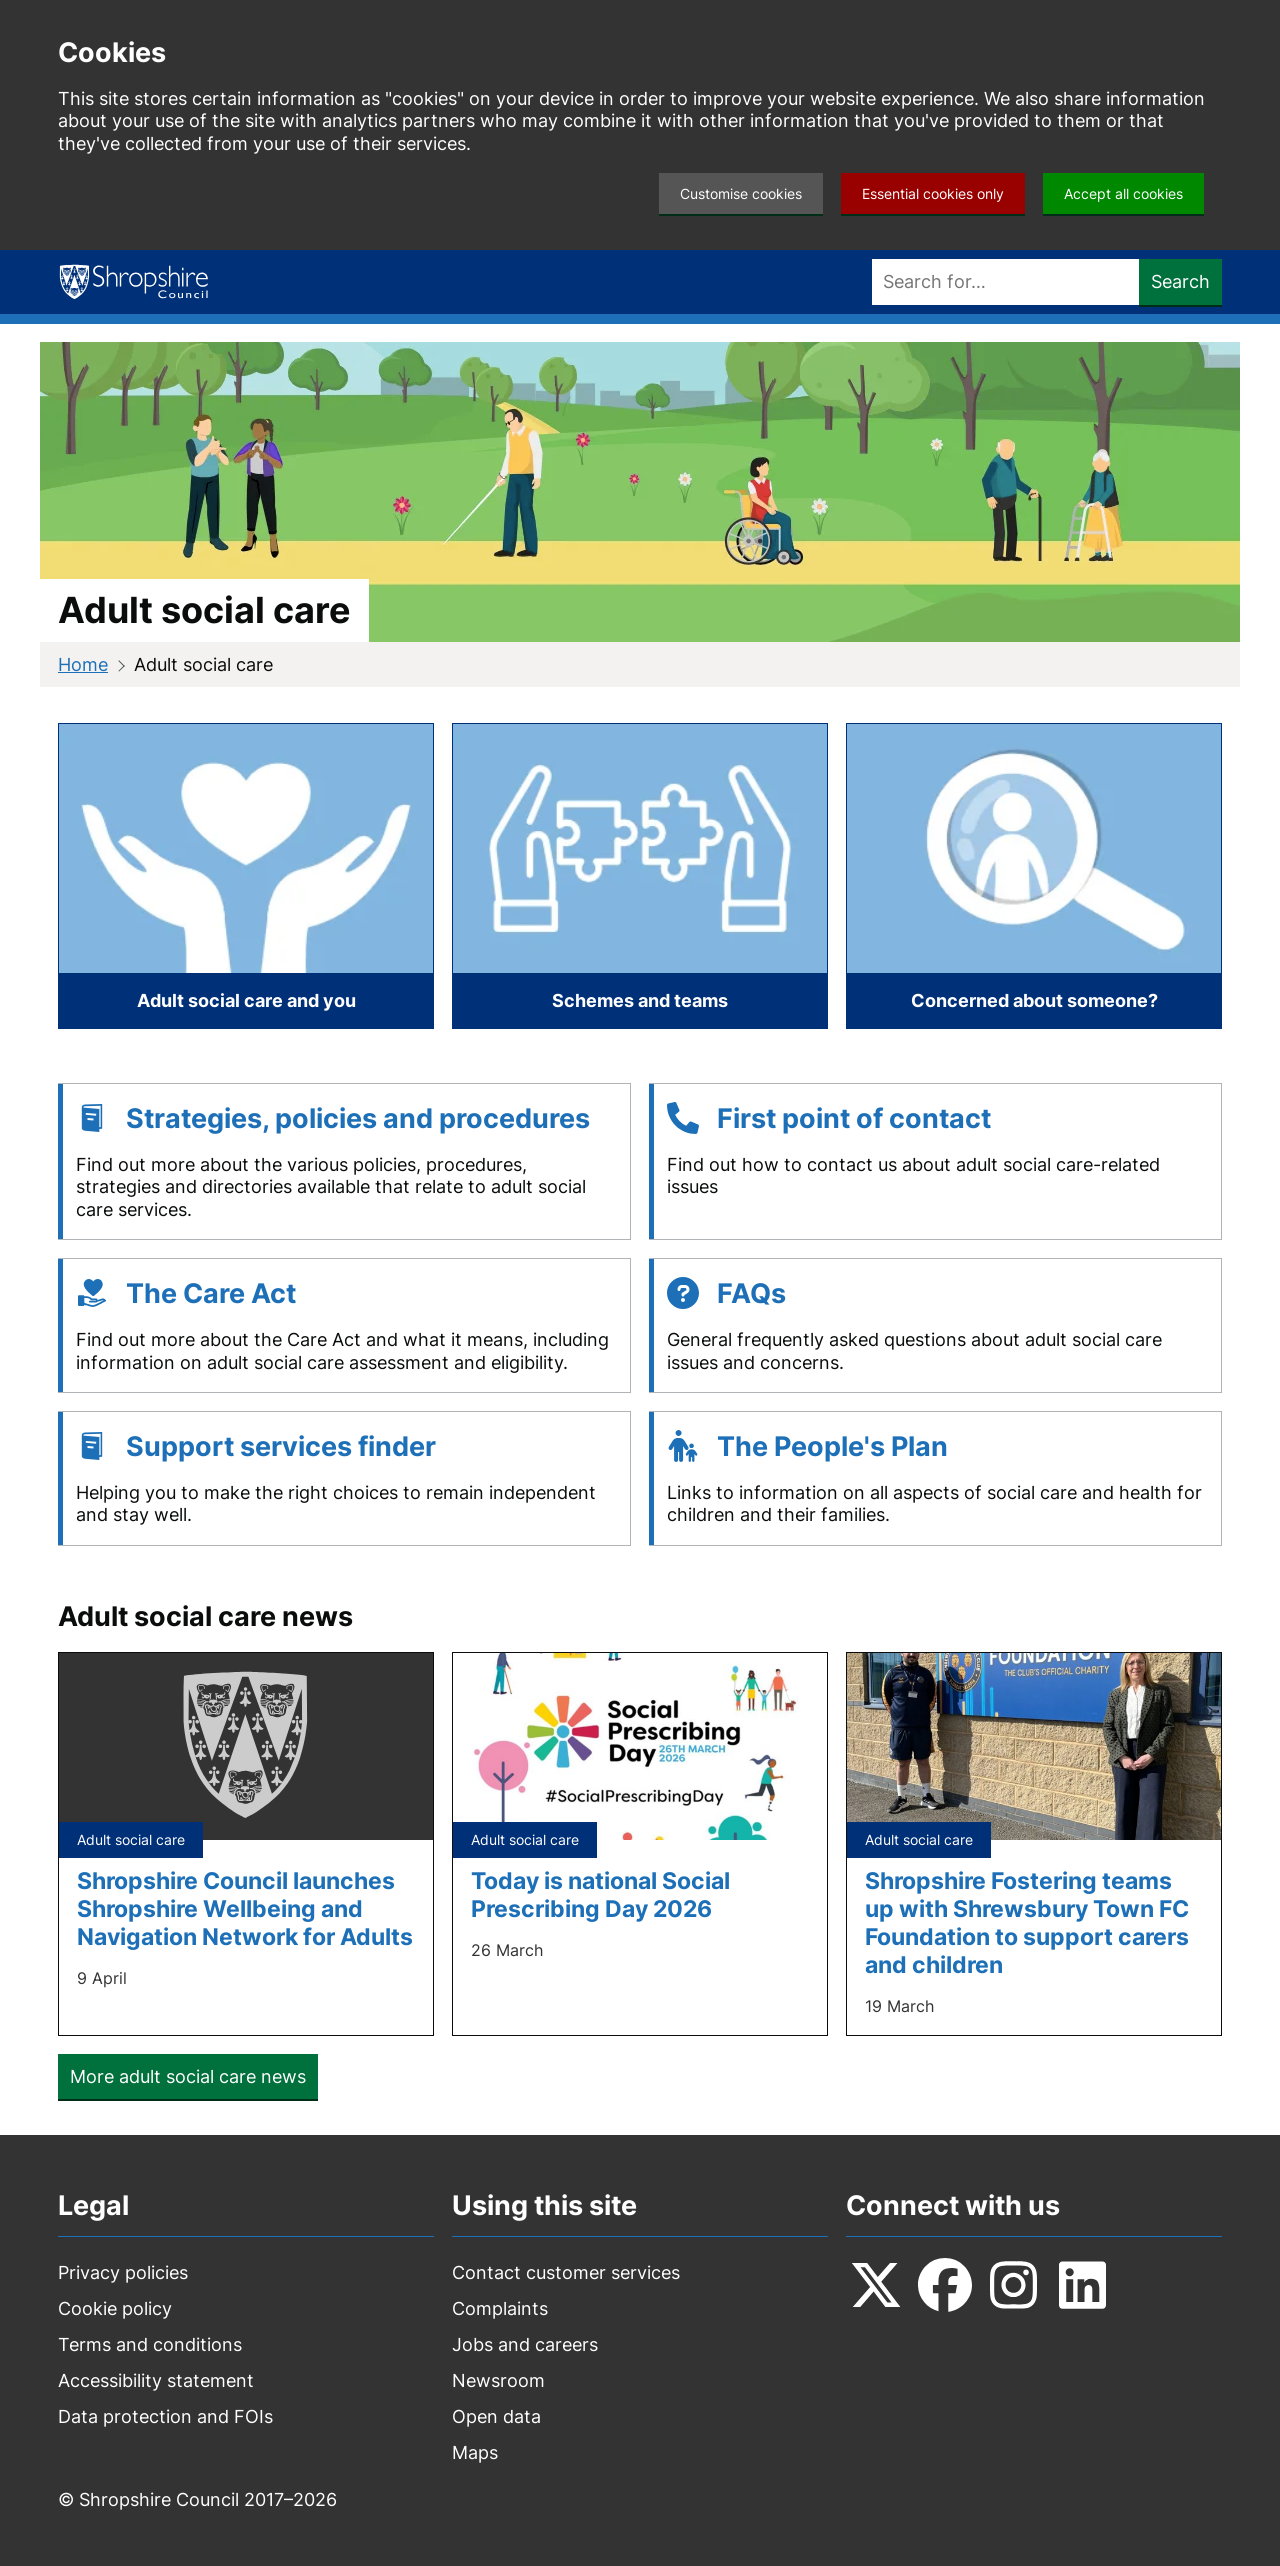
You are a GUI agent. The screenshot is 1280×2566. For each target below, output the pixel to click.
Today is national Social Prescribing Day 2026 (600, 1894)
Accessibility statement (156, 2380)
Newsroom (498, 2380)
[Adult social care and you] (246, 876)
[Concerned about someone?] (1034, 876)
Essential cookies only (933, 193)
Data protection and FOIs (165, 2416)
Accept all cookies (1123, 193)
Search (1180, 281)
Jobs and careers (525, 2344)
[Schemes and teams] (640, 876)
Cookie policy (115, 2308)
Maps (475, 2452)
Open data (496, 2416)
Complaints (500, 2308)
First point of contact (854, 1118)
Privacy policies (123, 2272)
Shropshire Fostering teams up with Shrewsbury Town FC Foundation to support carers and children (1027, 1922)
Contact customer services (566, 2272)
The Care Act (211, 1293)
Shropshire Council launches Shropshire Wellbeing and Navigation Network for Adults (245, 1908)
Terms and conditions (150, 2344)
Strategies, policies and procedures (358, 1118)
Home (83, 664)
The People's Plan (832, 1446)
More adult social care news (188, 2076)
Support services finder (281, 1446)
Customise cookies (741, 193)
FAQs (751, 1293)
